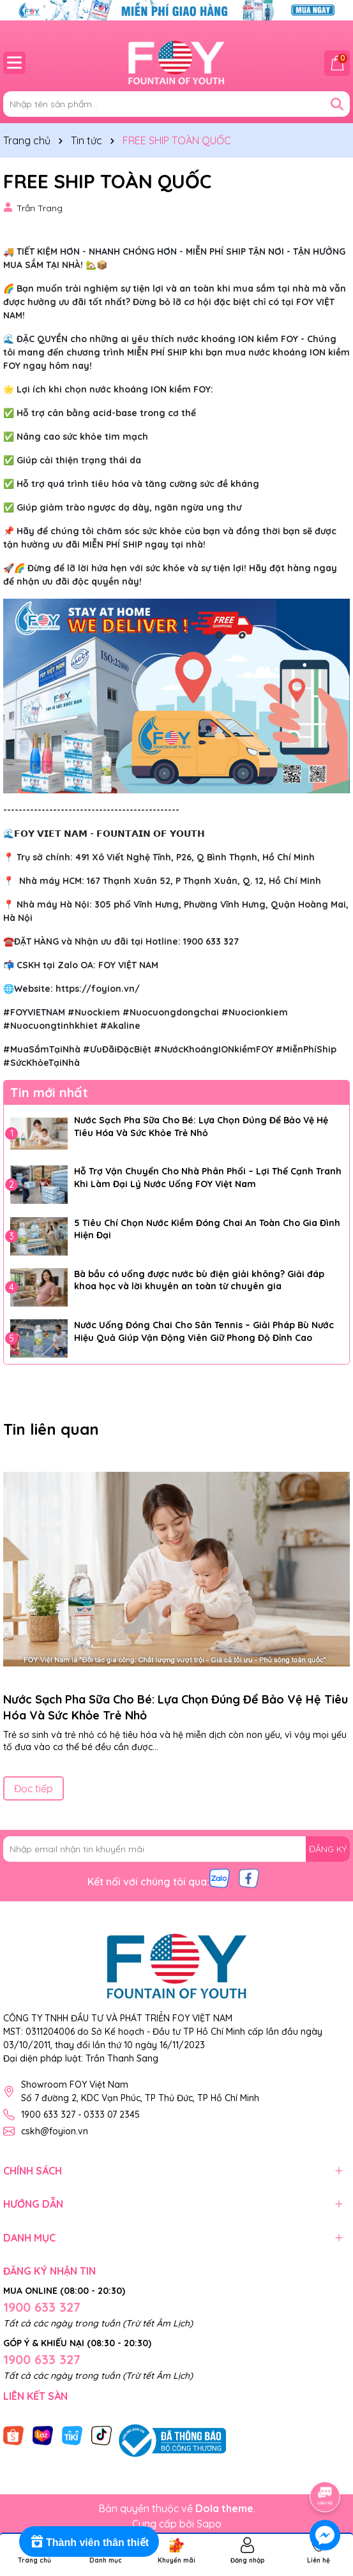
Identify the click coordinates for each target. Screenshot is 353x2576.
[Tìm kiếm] (337, 104)
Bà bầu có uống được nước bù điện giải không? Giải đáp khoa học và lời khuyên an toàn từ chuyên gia (199, 1280)
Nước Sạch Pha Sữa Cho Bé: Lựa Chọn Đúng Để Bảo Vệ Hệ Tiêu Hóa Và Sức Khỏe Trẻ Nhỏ (201, 1126)
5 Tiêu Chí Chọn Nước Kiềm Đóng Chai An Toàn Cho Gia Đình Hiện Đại (207, 1229)
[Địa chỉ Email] (176, 1849)
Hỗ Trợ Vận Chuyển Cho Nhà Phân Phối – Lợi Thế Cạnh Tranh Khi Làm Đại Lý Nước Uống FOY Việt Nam (208, 1177)
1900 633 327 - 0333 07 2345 (80, 2114)
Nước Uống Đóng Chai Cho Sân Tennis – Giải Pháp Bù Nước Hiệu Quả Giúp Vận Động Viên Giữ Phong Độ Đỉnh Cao (204, 1331)
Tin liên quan (51, 1429)
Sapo (209, 2523)
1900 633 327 (41, 2307)
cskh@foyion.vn (54, 2131)
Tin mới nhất (49, 1092)
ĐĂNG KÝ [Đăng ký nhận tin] (328, 1849)
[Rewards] (89, 2541)
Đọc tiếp (33, 1788)
